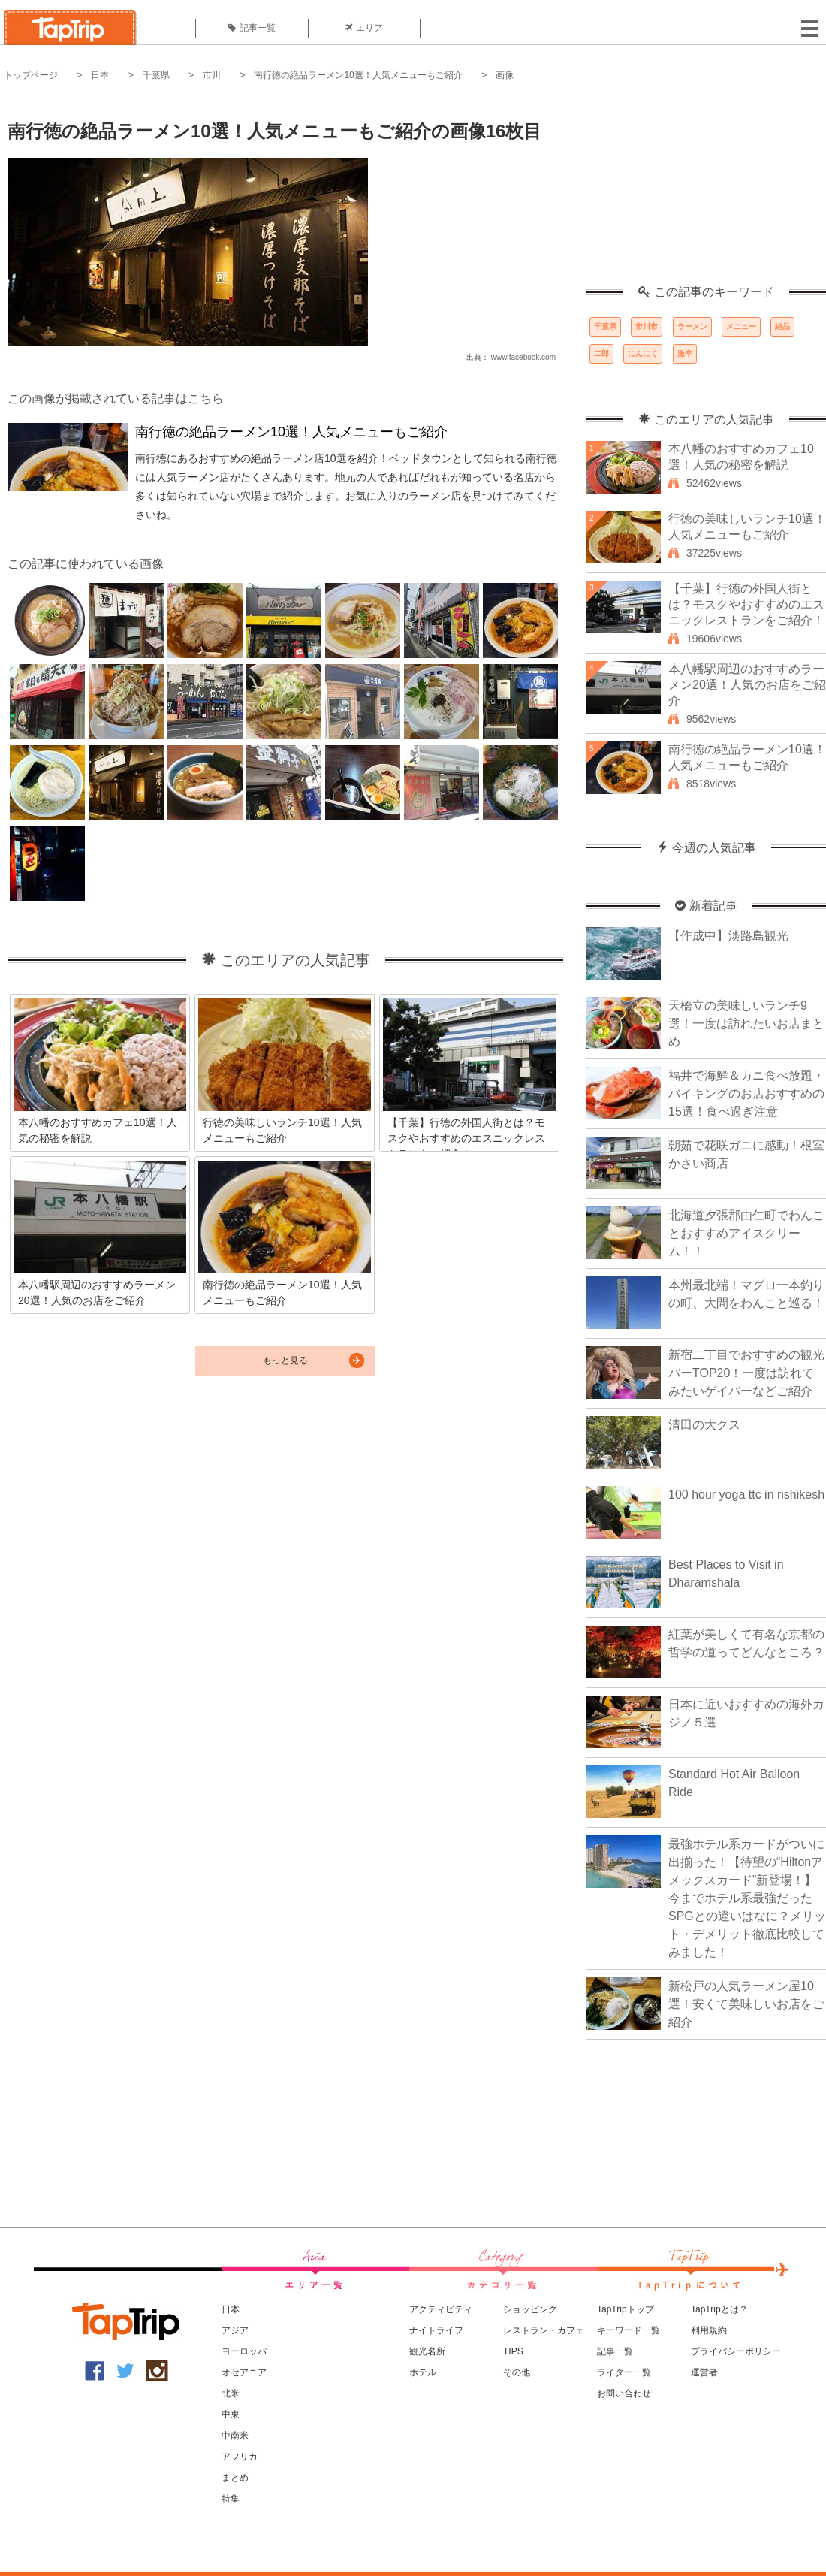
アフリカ (240, 2456)
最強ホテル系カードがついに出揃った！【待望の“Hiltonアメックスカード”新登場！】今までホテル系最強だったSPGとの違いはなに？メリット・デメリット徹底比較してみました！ (747, 1898)
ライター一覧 (624, 2372)
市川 (212, 75)
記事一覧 (252, 28)
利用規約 (709, 2330)
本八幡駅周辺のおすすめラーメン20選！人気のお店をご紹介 (747, 685)
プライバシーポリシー (736, 2351)
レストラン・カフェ (543, 2330)
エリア (364, 28)
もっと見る (285, 1360)
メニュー (741, 326)
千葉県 (156, 75)
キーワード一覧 (628, 2330)
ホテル (422, 2372)
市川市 (646, 326)
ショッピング (530, 2309)
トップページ (31, 75)
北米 (231, 2393)
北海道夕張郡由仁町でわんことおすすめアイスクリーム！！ (746, 1233)
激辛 (684, 353)
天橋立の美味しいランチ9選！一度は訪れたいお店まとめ (746, 1023)
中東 (231, 2414)
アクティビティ (440, 2309)
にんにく (643, 353)
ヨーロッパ (244, 2351)
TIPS (513, 2351)
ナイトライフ (436, 2330)
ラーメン (692, 326)
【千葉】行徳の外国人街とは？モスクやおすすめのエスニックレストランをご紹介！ (746, 604)
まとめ (235, 2477)
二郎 (601, 353)
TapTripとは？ (719, 2309)
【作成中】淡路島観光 (728, 935)
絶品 (782, 326)
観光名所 (427, 2351)
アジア (235, 2330)
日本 (100, 75)
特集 (231, 2498)
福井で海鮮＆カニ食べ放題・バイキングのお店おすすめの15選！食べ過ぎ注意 (746, 1093)
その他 (516, 2372)
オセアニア (244, 2372)
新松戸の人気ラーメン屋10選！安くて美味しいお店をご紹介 (746, 2004)
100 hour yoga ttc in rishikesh (746, 1494)
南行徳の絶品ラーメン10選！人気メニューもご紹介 (358, 75)
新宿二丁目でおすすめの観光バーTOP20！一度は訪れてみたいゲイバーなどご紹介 (746, 1372)
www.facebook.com (523, 357)
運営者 (704, 2372)
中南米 (235, 2435)
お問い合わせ (624, 2393)
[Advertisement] (706, 191)
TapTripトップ (625, 2309)
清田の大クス (704, 1424)
